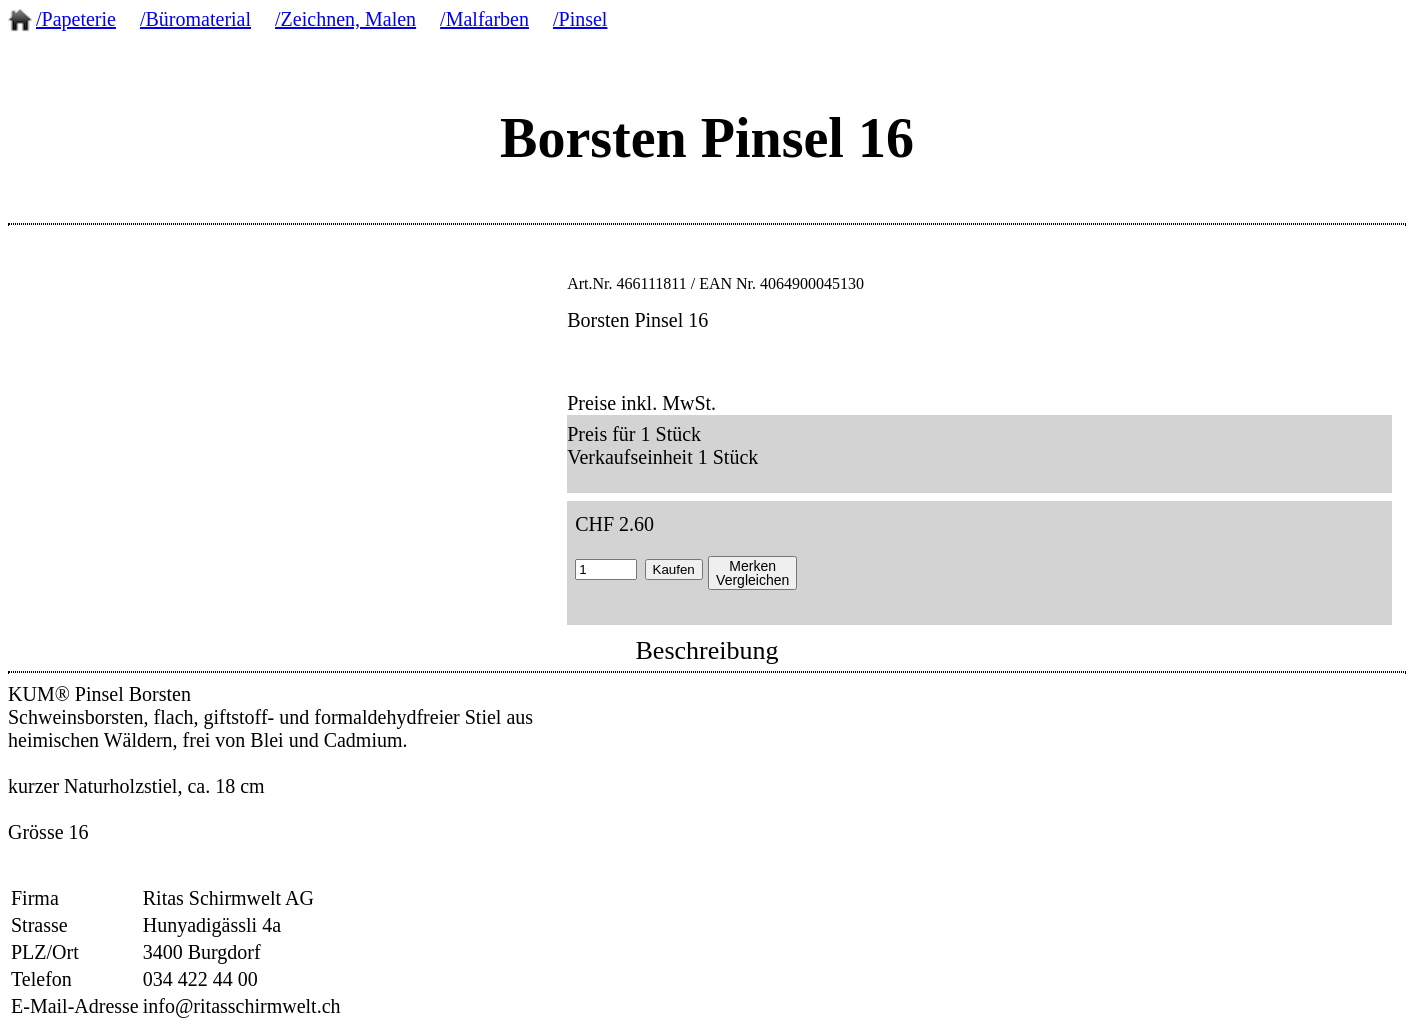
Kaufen (674, 569)
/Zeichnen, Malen (345, 19)
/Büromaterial (195, 19)
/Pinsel (580, 19)
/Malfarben (484, 19)
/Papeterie (76, 19)
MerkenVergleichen (752, 573)
